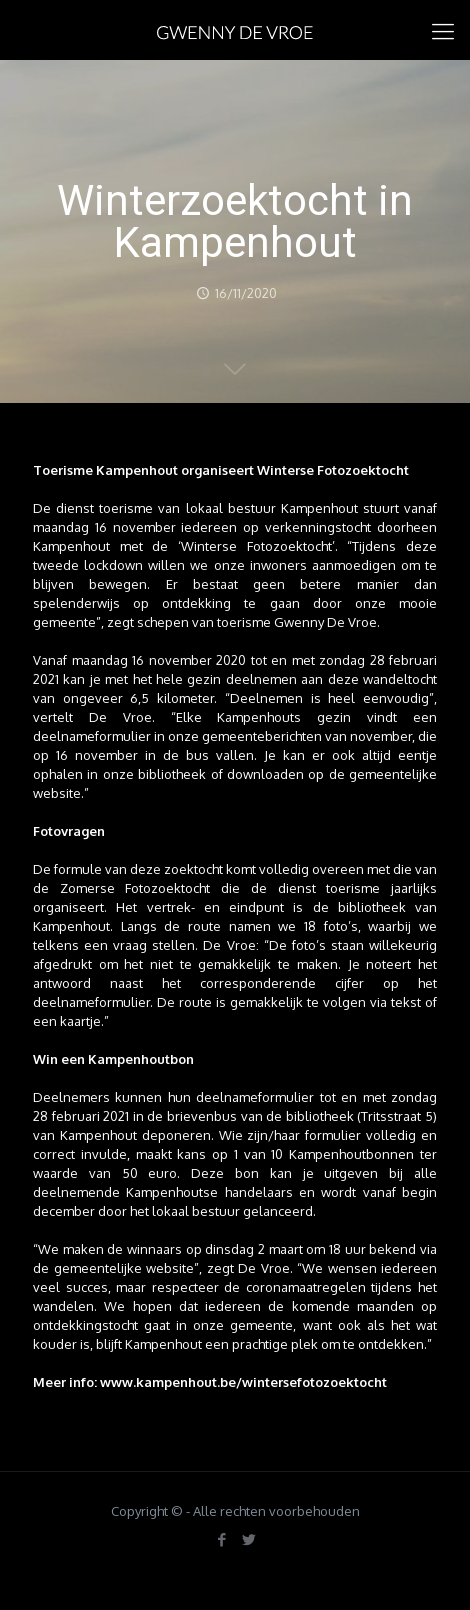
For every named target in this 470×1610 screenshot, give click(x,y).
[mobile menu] (443, 30)
